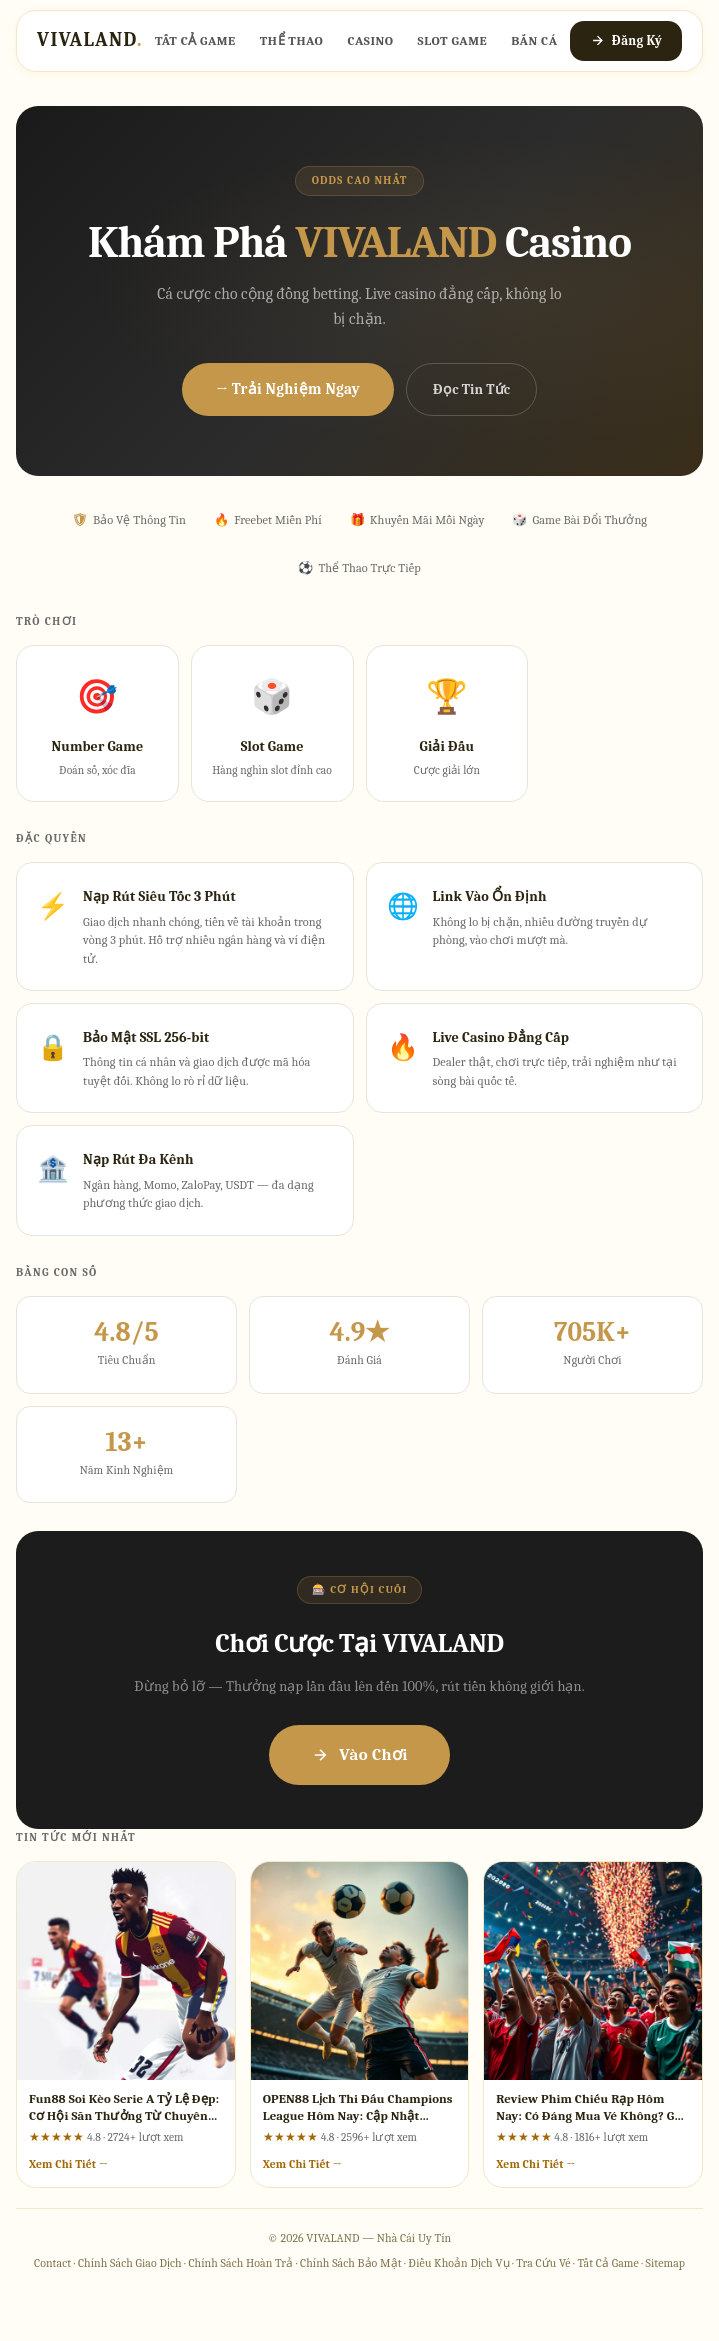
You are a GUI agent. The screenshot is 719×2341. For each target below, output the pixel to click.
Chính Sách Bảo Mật (351, 2263)
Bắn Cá (534, 40)
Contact (52, 2263)
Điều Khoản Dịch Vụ (458, 2263)
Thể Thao (292, 40)
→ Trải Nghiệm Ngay (288, 389)
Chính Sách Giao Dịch (130, 2263)
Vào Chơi (359, 1754)
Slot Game (453, 40)
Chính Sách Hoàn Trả (240, 2263)
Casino (370, 40)
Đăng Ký (626, 40)
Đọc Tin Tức (471, 389)
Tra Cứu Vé (543, 2263)
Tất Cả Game (195, 40)
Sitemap (665, 2263)
